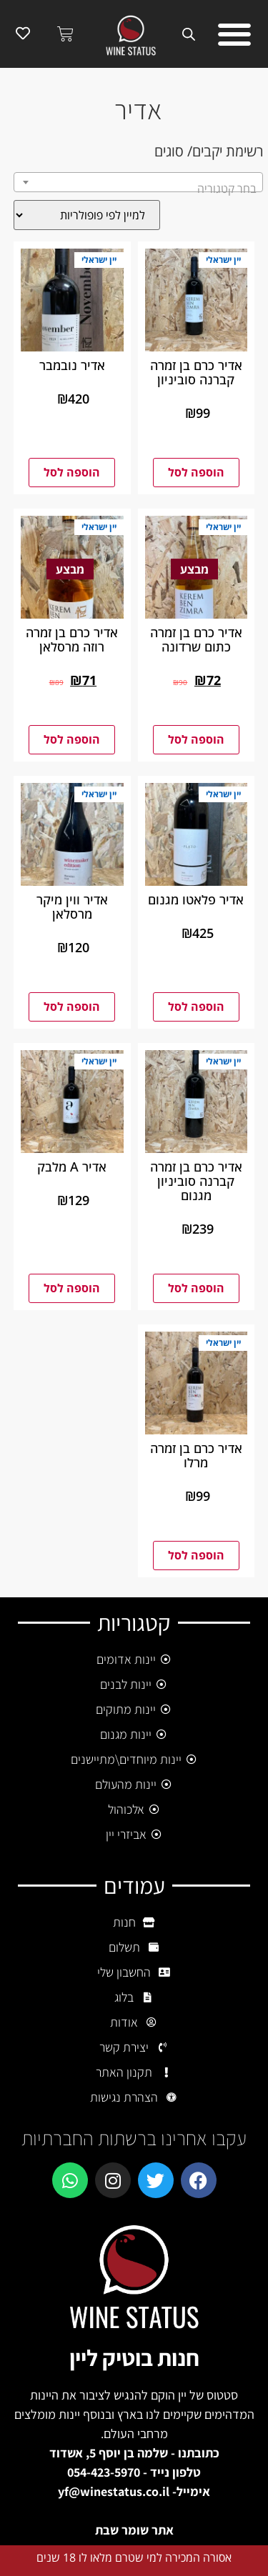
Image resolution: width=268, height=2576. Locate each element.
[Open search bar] (192, 34)
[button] (234, 34)
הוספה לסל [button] (196, 472)
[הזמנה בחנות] (87, 215)
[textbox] (138, 188)
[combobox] (138, 182)
